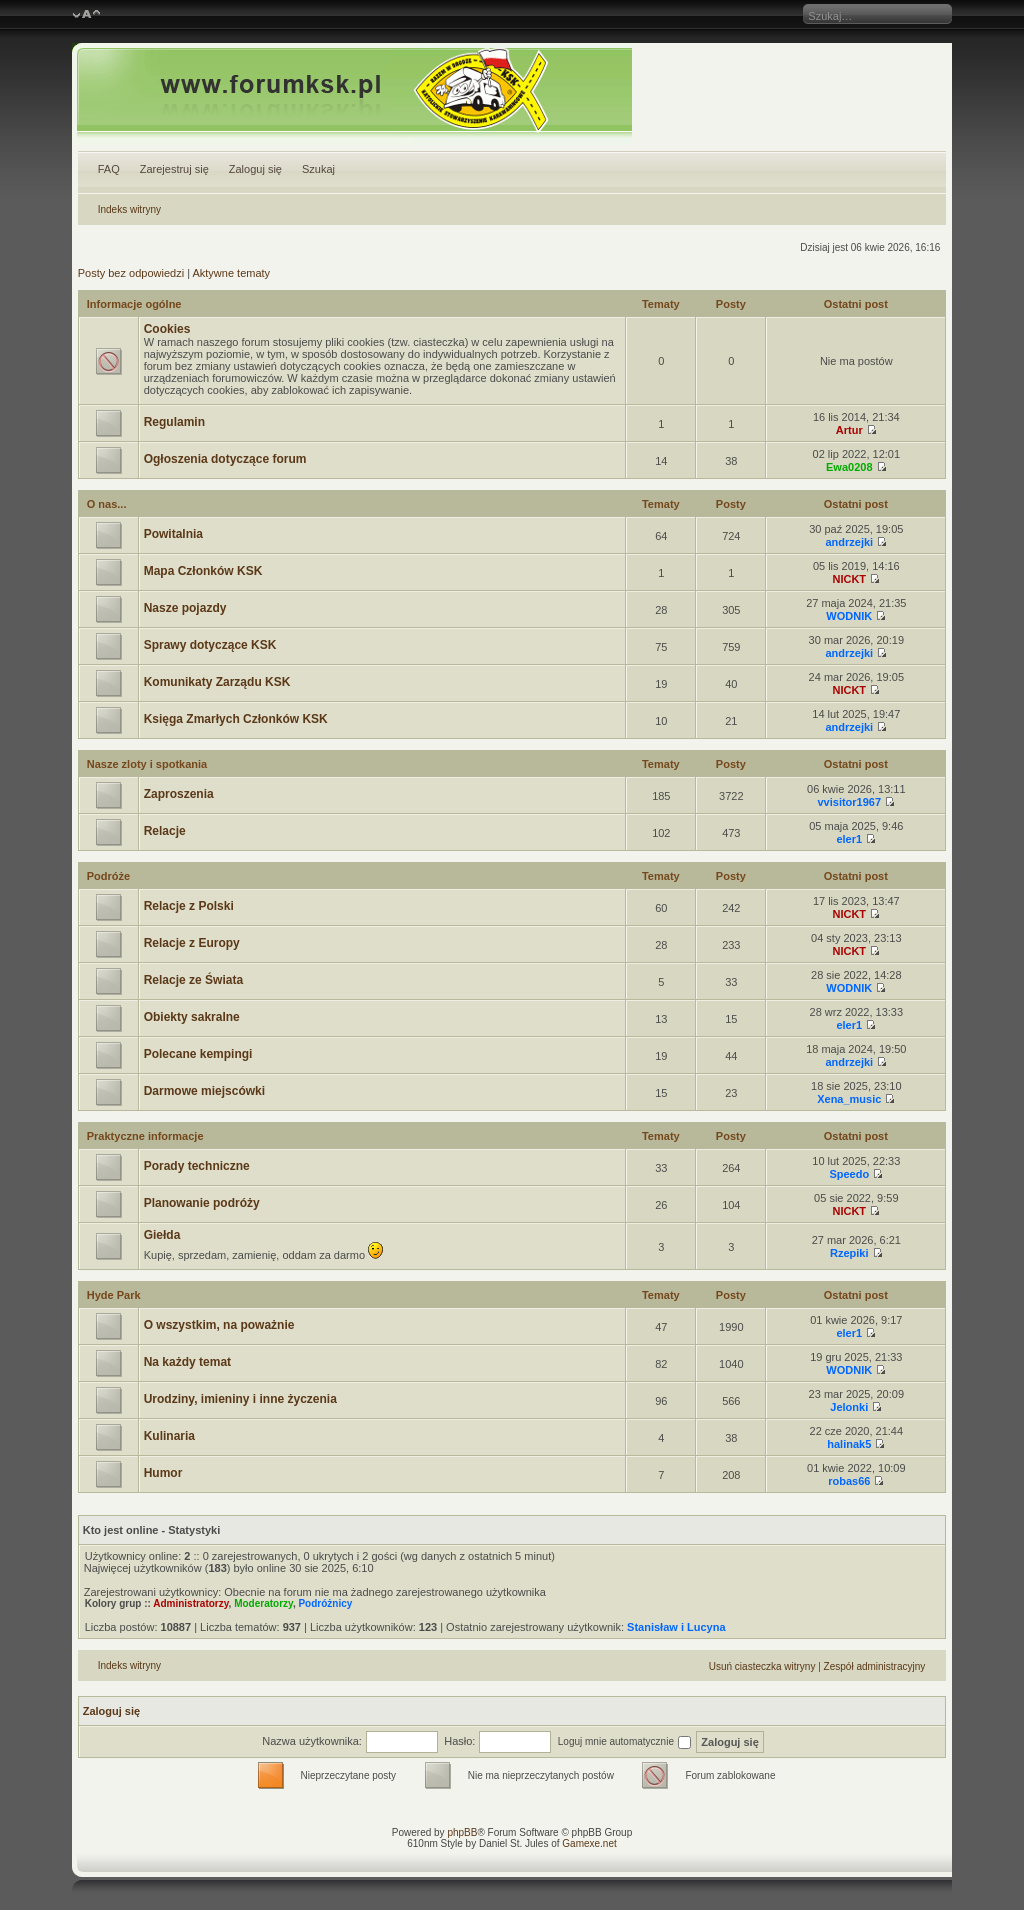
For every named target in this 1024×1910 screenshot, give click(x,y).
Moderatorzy (263, 1603)
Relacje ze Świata (193, 980)
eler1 (849, 839)
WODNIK (849, 616)
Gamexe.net (589, 1843)
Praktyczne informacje (145, 1136)
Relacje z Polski (189, 906)
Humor (163, 1473)
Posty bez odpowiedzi (131, 273)
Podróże (108, 876)
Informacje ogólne (134, 304)
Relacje (165, 831)
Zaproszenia (179, 794)
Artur (849, 430)
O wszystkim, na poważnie (219, 1325)
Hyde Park (114, 1295)
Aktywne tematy (231, 273)
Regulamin (174, 422)
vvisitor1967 (849, 802)
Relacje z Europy (192, 943)
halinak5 (849, 1444)
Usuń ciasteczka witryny (762, 1666)
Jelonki (849, 1407)
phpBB (462, 1832)
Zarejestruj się (174, 169)
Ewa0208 (849, 467)
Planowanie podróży (202, 1203)
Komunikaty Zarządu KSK (217, 682)
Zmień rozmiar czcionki (86, 15)
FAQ (109, 169)
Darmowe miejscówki (204, 1091)
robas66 (849, 1481)
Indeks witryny (129, 209)
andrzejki (849, 542)
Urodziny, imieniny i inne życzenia (240, 1399)
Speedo (849, 1174)
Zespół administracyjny (875, 1666)
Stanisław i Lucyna (676, 1627)
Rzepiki (849, 1253)
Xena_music (849, 1099)
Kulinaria (169, 1436)
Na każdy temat (187, 1362)
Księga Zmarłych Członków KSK (236, 719)
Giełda (162, 1235)
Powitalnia (173, 534)
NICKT (849, 579)
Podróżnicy (325, 1603)
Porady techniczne (197, 1166)
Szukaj (318, 169)
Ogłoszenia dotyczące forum (225, 459)
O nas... (107, 504)
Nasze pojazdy (185, 608)
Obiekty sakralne (192, 1017)
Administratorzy (190, 1603)
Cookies (167, 329)
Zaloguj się (255, 169)
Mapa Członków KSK (203, 571)
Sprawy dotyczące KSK (210, 645)
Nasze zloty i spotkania (147, 764)
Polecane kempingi (198, 1054)
